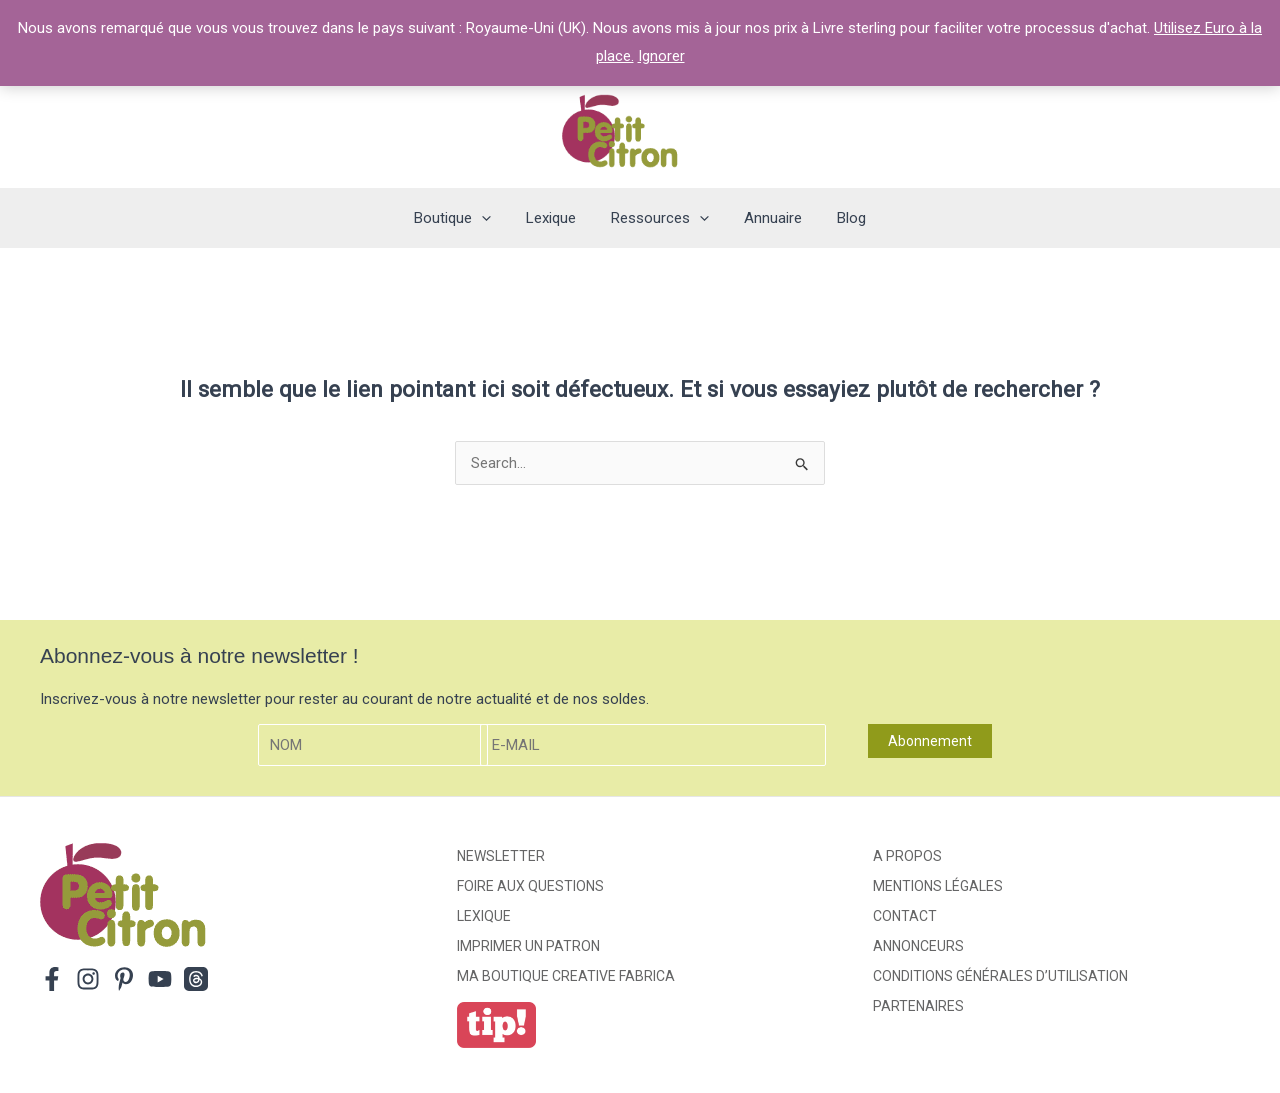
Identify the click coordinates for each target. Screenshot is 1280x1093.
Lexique (484, 916)
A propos (907, 856)
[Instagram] (88, 979)
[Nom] (373, 745)
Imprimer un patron (528, 946)
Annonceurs (918, 946)
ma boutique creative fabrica (566, 976)
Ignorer (661, 56)
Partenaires (918, 1006)
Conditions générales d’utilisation (1000, 976)
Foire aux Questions (530, 886)
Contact (905, 916)
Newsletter (501, 856)
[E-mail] (653, 745)
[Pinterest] (124, 979)
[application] (491, 218)
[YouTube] (160, 979)
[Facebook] (52, 979)
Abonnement (930, 741)
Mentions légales (938, 886)
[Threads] (196, 979)
